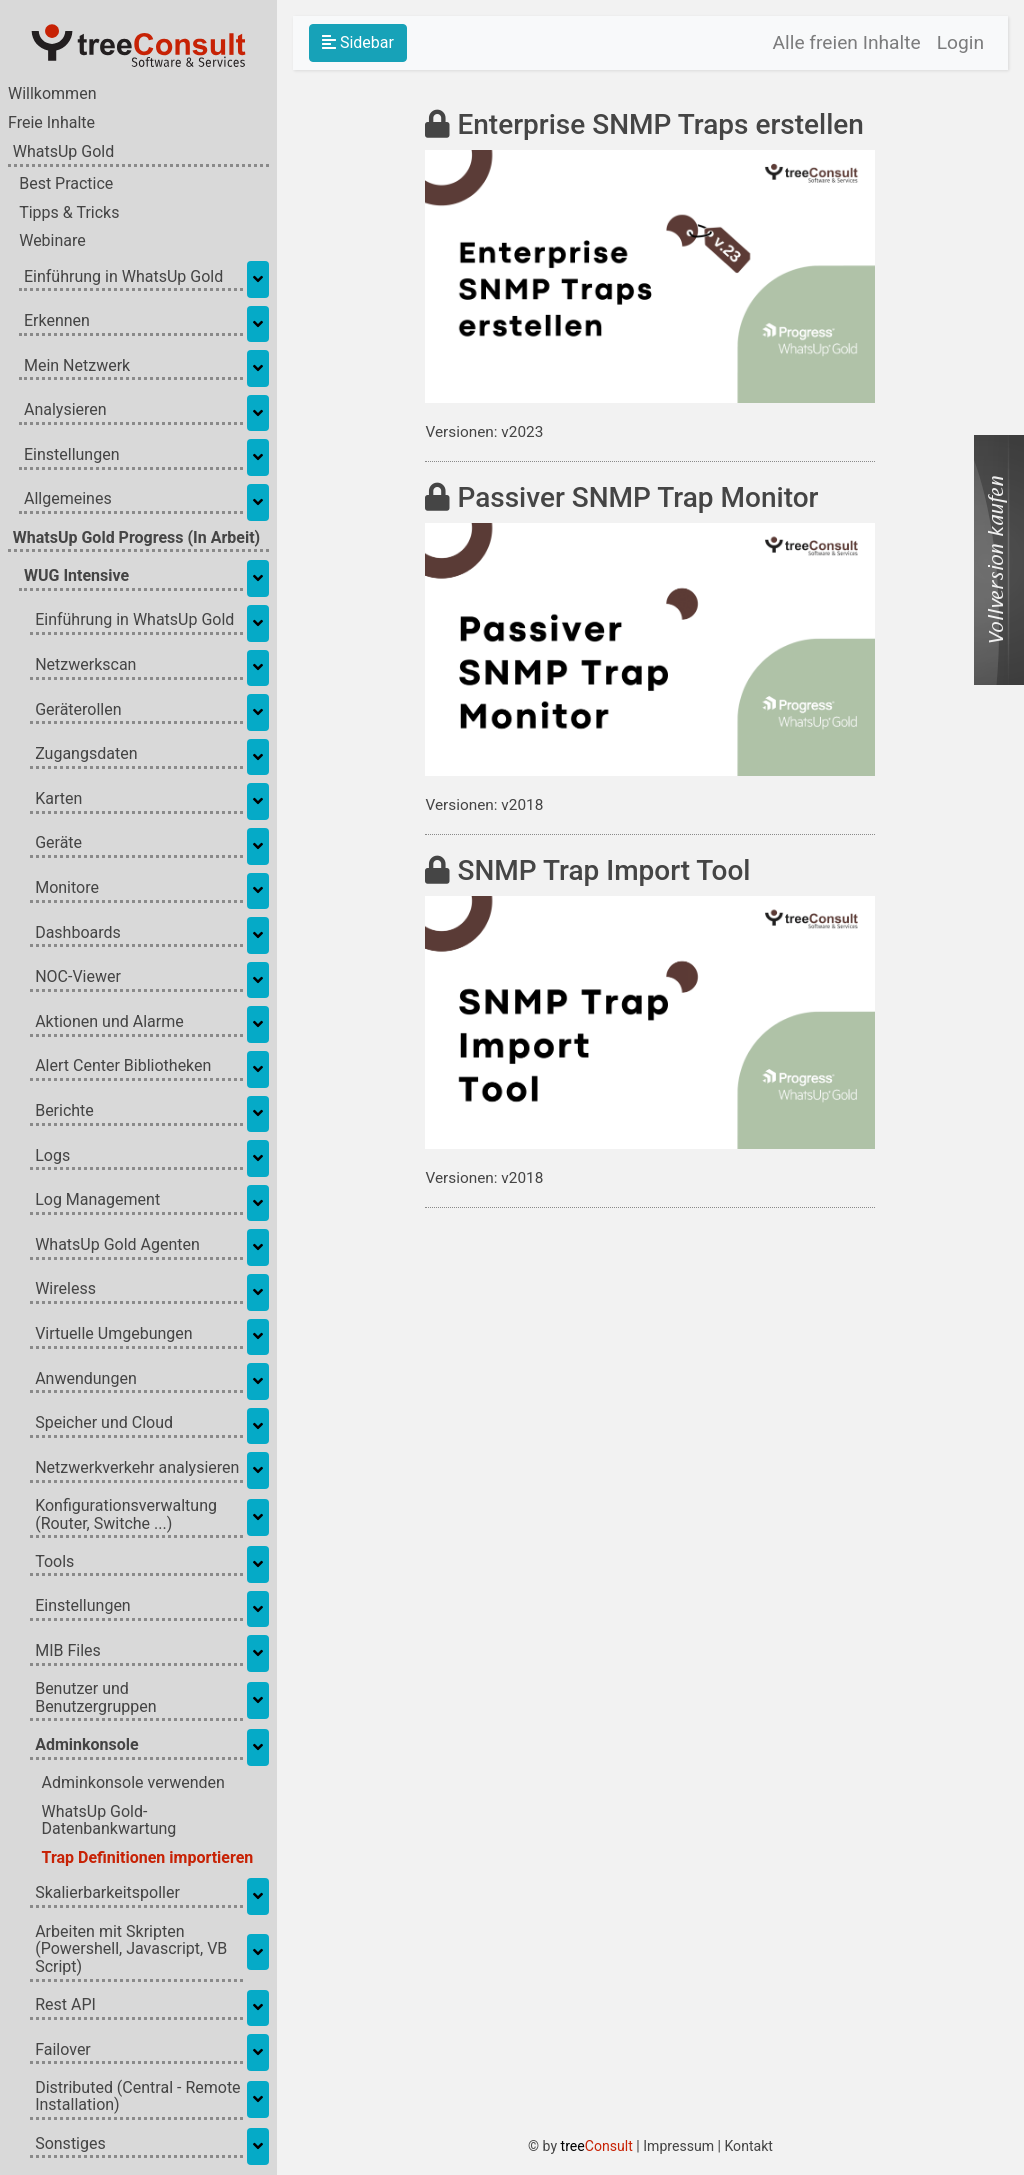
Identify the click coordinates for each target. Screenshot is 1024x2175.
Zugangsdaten (86, 757)
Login (960, 42)
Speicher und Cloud (104, 1426)
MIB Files (68, 1653)
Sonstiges (70, 2146)
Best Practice (66, 186)
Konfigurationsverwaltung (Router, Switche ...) (126, 1518)
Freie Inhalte (51, 126)
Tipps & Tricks (69, 215)
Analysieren (65, 413)
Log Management (97, 1203)
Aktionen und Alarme (109, 1024)
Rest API (65, 2008)
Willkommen (52, 97)
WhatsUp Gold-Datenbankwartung (109, 1823)
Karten (58, 801)
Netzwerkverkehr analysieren (137, 1470)
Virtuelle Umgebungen (113, 1337)
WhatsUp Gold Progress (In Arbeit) (136, 540)
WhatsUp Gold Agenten (117, 1247)
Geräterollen (78, 712)
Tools (54, 1564)
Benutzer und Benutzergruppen (95, 1701)
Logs (52, 1158)
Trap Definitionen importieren (148, 1861)
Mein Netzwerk (77, 368)
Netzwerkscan (85, 668)
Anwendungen (86, 1381)
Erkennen (57, 324)
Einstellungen (72, 457)
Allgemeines (68, 502)
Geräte (58, 846)
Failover (63, 2052)
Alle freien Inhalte (847, 42)
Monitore (67, 891)
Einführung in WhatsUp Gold (123, 279)
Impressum (684, 2146)
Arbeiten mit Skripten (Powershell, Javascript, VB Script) (131, 1951)
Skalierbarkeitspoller (107, 1896)
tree (602, 2146)
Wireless (65, 1292)
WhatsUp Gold (63, 155)
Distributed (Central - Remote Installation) (137, 2099)
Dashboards (78, 935)
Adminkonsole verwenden (133, 1786)
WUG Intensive (76, 578)
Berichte (64, 1114)
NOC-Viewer (78, 980)
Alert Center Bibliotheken (123, 1069)
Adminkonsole (87, 1747)
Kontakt (754, 2146)
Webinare (52, 244)
